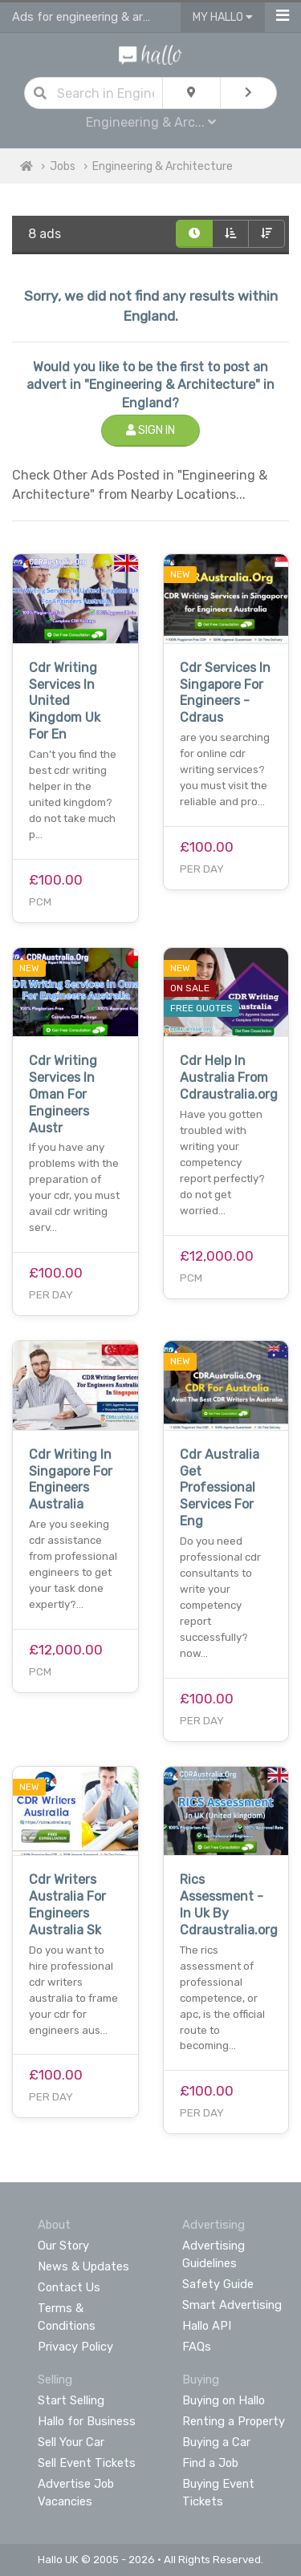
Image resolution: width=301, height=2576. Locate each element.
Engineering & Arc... (151, 122)
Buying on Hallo (223, 2400)
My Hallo (223, 17)
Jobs (62, 166)
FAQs (196, 2346)
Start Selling (71, 2400)
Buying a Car (216, 2442)
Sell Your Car (71, 2442)
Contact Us (69, 2287)
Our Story (63, 2245)
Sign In (150, 430)
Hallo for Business (87, 2421)
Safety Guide (218, 2284)
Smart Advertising (232, 2305)
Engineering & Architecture (162, 166)
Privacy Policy (75, 2346)
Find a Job (210, 2463)
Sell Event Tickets (87, 2463)
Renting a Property (233, 2421)
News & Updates (83, 2266)
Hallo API (206, 2326)
